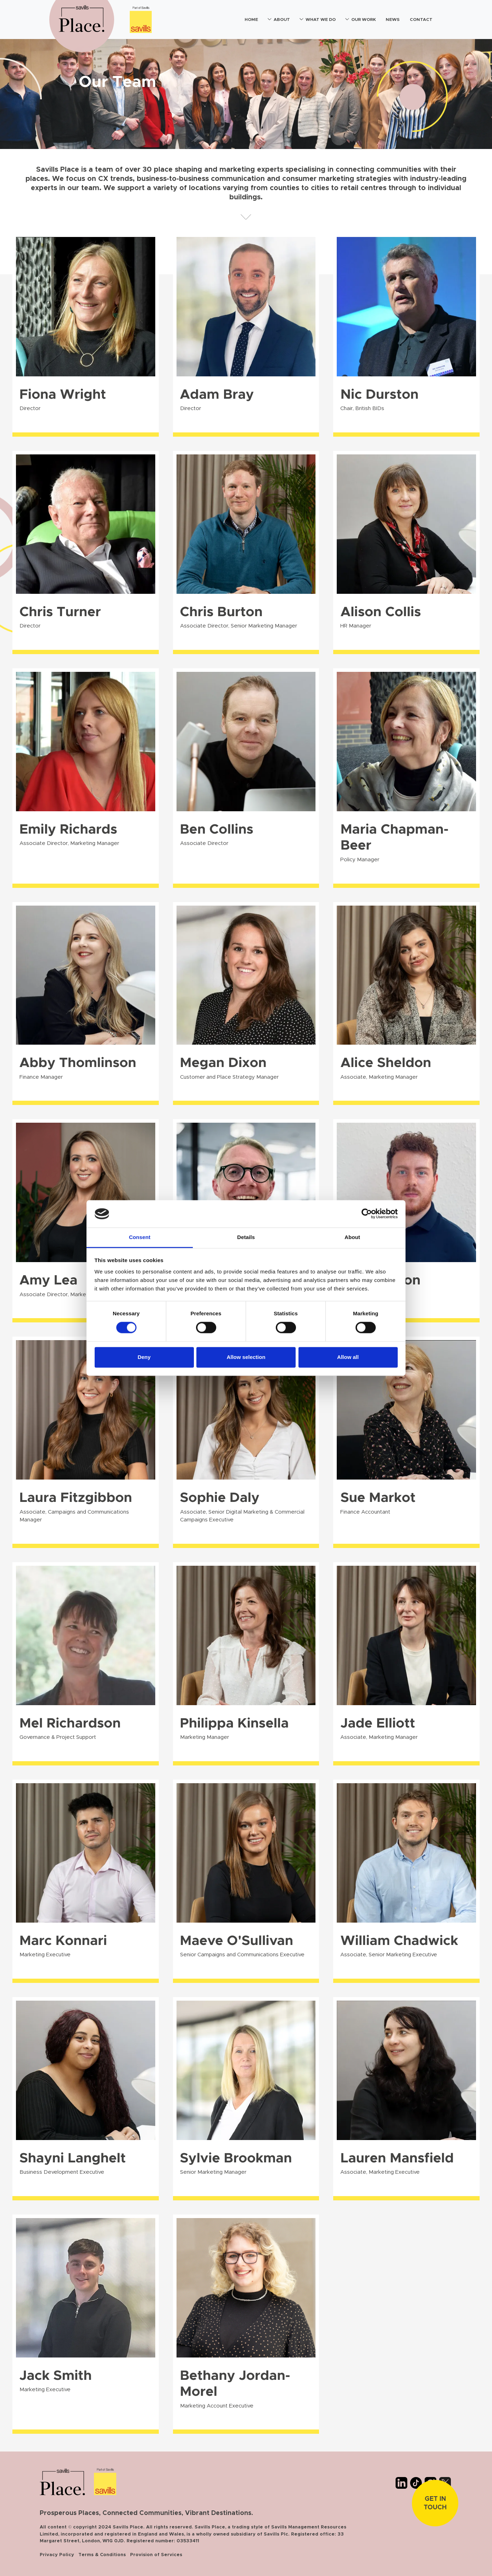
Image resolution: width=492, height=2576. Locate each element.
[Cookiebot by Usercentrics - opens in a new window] (367, 1214)
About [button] (282, 19)
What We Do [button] (321, 19)
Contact (421, 19)
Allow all (348, 1357)
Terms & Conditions (102, 2555)
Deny (144, 1357)
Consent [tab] (140, 1237)
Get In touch (435, 2503)
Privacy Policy (57, 2555)
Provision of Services (156, 2555)
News (392, 19)
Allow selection (246, 1357)
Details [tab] (246, 1237)
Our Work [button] (363, 19)
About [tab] (352, 1237)
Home (251, 19)
